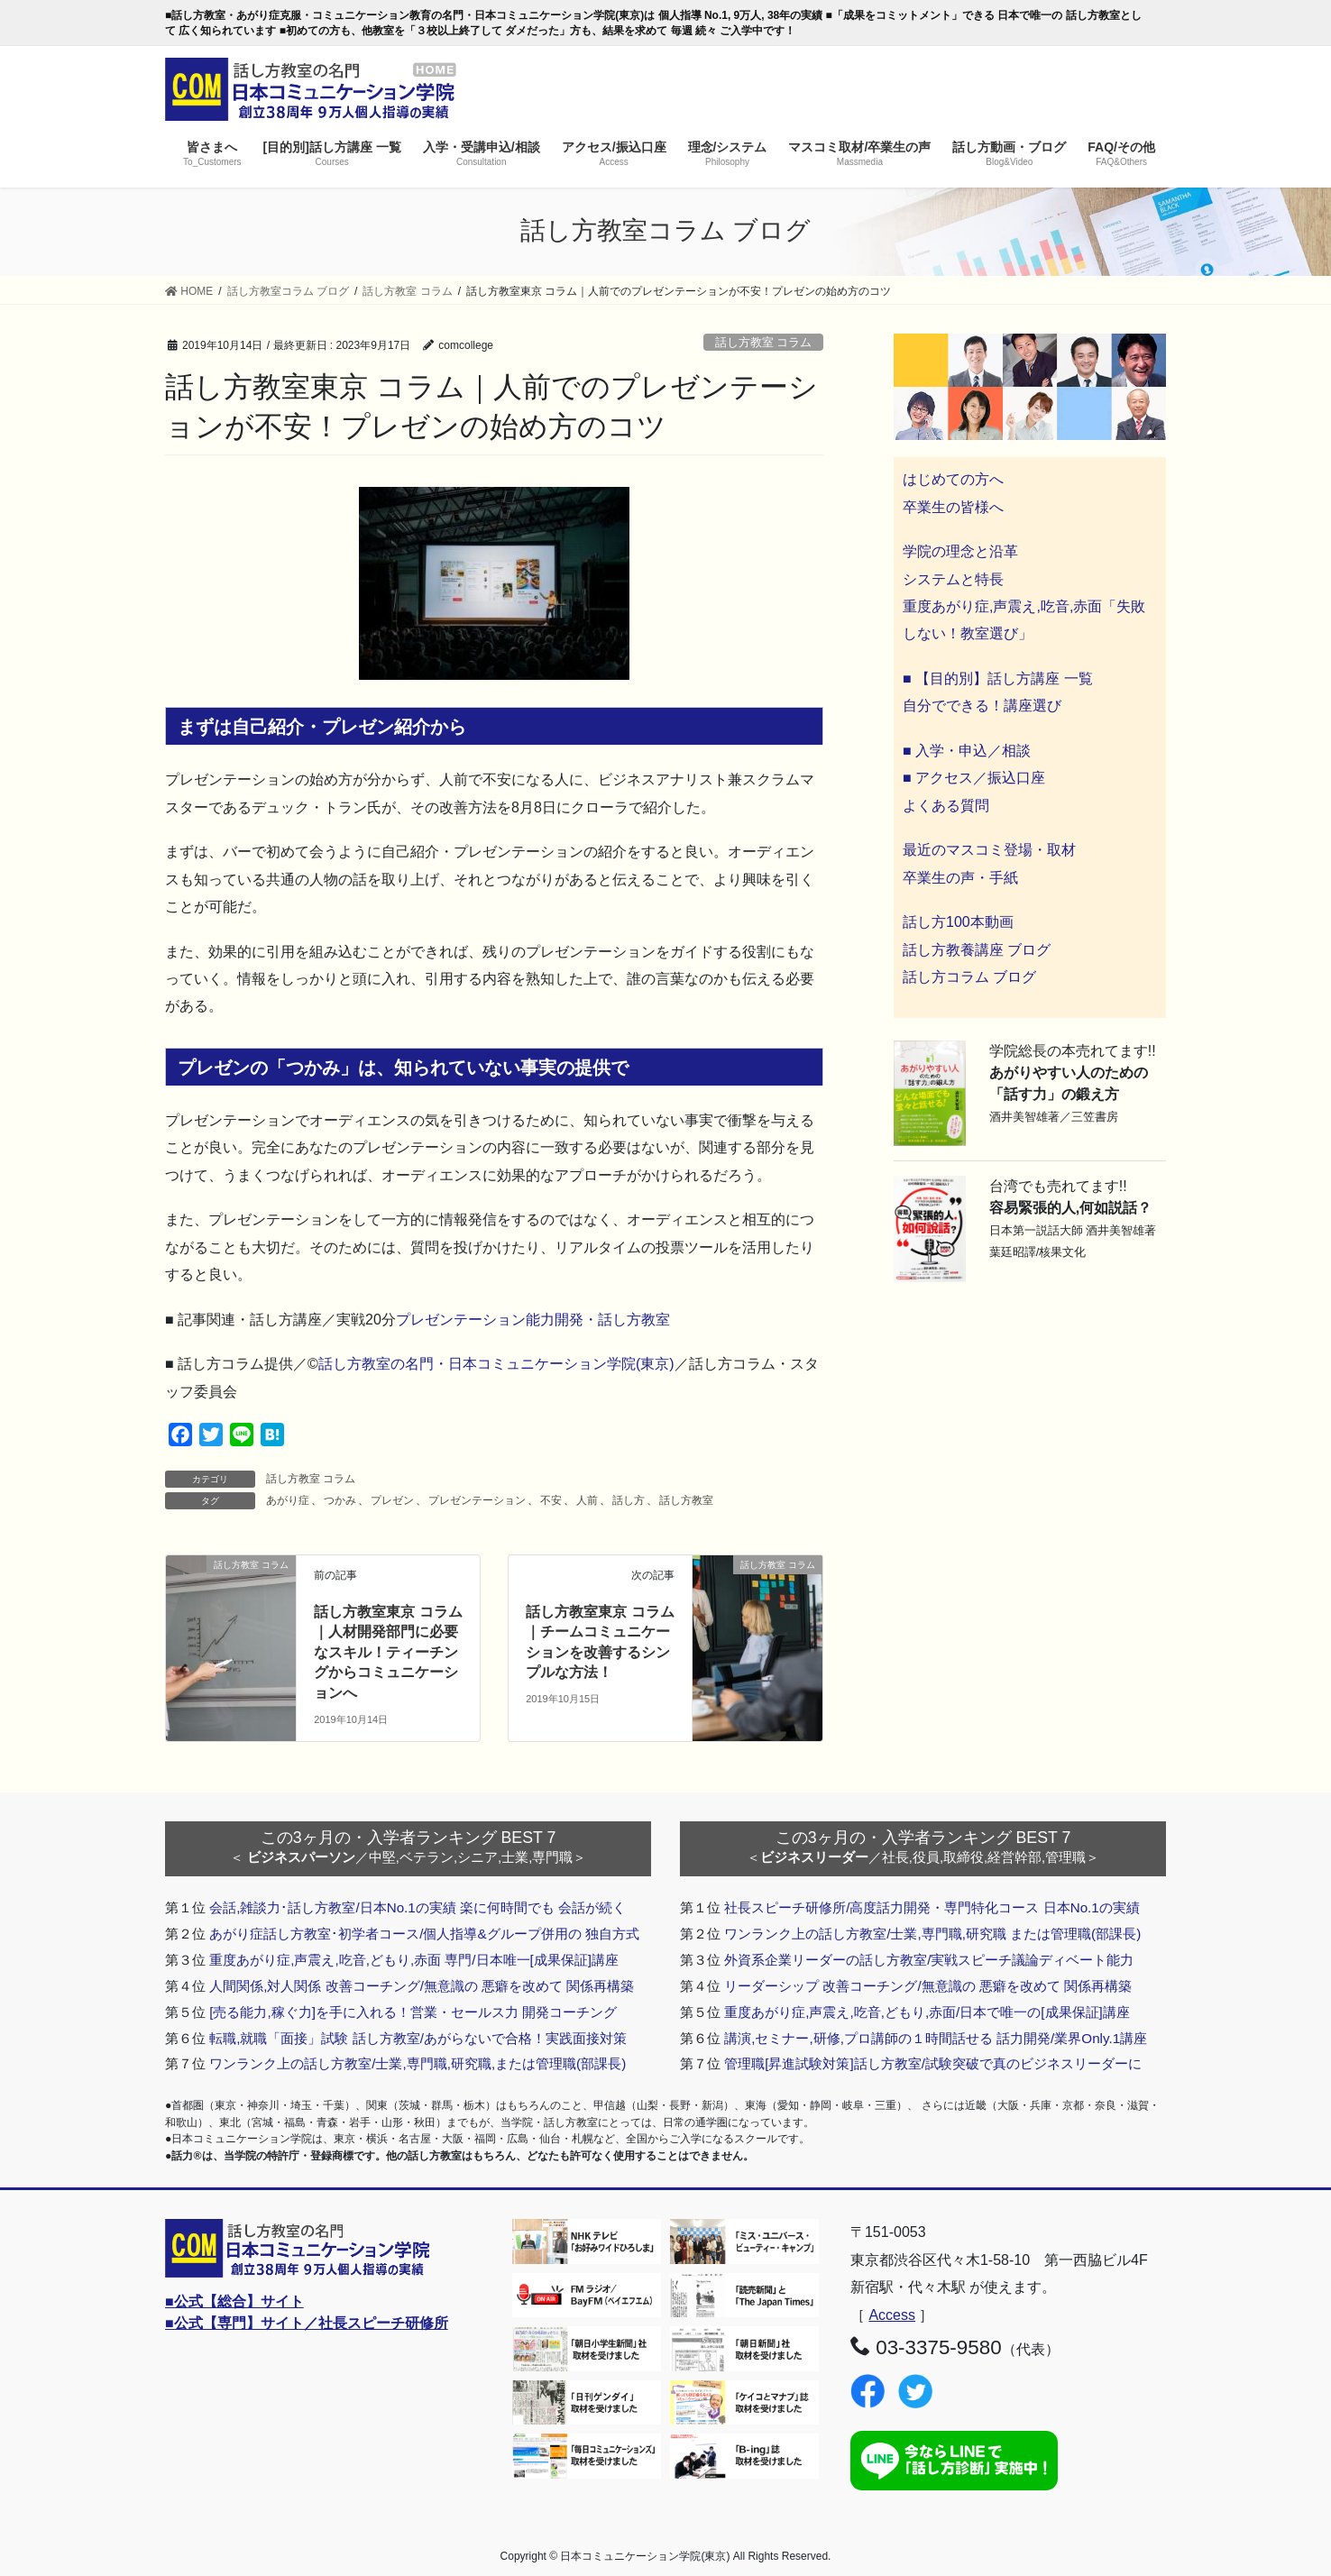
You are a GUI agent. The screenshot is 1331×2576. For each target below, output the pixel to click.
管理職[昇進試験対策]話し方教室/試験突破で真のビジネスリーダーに (933, 2063)
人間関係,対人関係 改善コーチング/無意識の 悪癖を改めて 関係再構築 (421, 1986)
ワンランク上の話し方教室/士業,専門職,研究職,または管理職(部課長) (417, 2063)
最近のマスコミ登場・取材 (989, 849)
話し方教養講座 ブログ (977, 950)
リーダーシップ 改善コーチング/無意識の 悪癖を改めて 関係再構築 (928, 1986)
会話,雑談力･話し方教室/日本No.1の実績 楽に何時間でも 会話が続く (417, 1907)
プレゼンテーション (477, 1500)
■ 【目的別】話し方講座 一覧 (998, 678)
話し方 (628, 1500)
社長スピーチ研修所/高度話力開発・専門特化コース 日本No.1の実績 (932, 1907)
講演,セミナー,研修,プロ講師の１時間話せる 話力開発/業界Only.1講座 (935, 2038)
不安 (551, 1500)
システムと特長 (953, 579)
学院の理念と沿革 (960, 551)
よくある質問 (946, 805)
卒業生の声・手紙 (960, 877)
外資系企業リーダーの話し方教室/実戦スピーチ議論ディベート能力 (929, 1959)
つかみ (340, 1500)
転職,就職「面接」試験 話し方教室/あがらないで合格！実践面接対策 (418, 2038)
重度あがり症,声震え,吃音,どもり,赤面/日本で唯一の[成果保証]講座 (927, 2012)
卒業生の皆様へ (953, 507)
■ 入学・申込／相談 (967, 750)
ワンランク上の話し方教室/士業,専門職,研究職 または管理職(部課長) (932, 1933)
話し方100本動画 (958, 922)
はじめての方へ (953, 479)
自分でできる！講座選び (982, 705)
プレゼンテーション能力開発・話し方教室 (533, 1319)
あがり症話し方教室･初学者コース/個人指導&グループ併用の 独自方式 (424, 1933)
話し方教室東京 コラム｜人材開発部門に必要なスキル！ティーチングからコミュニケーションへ (388, 1652)
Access (891, 2315)
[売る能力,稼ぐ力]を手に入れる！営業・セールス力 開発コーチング (413, 2012)
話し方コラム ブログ (969, 977)
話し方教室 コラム (763, 342)
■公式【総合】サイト (234, 2301)
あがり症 (287, 1500)
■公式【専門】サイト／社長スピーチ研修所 (306, 2323)
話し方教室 (686, 1500)
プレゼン (392, 1500)
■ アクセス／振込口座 (974, 777)
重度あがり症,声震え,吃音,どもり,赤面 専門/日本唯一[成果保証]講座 (414, 1959)
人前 (587, 1500)
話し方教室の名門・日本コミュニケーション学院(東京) (496, 1363)
